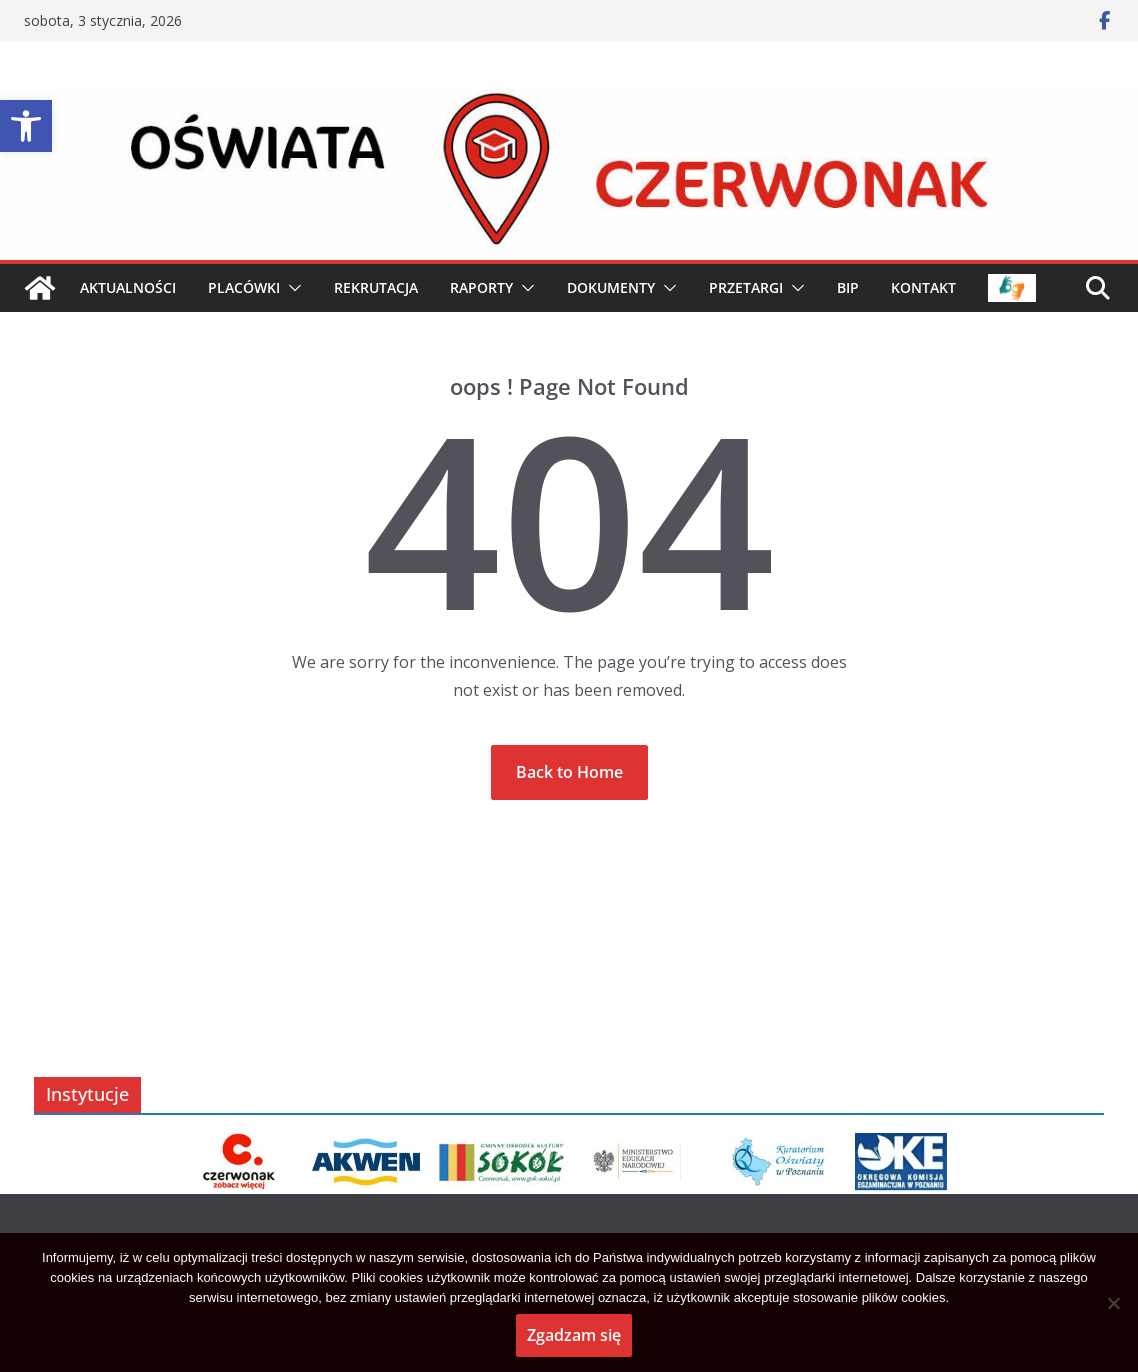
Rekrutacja (376, 287)
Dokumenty (611, 287)
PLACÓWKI (244, 287)
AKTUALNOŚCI (128, 287)
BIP (848, 287)
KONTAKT (923, 287)
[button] (26, 126)
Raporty (481, 287)
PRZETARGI (746, 287)
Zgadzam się (574, 1335)
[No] (1113, 1303)
